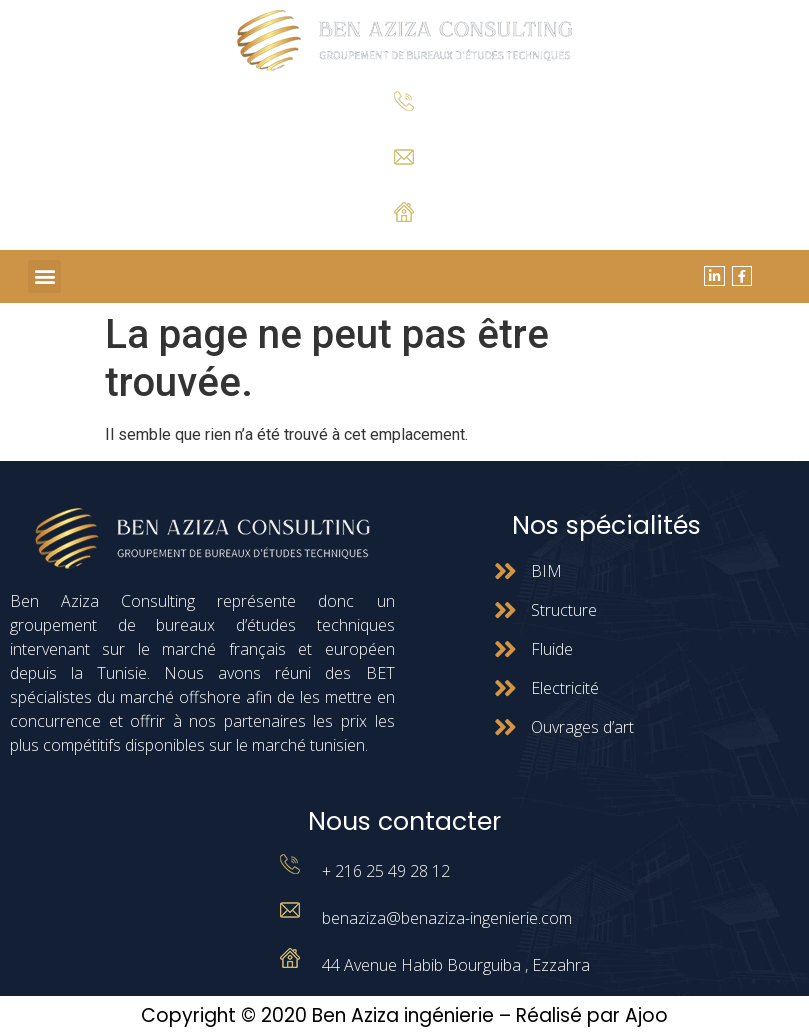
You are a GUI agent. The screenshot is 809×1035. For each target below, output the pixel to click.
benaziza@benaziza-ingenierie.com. (404, 180)
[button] (44, 276)
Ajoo (646, 1015)
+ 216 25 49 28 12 (404, 126)
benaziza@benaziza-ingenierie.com (447, 918)
